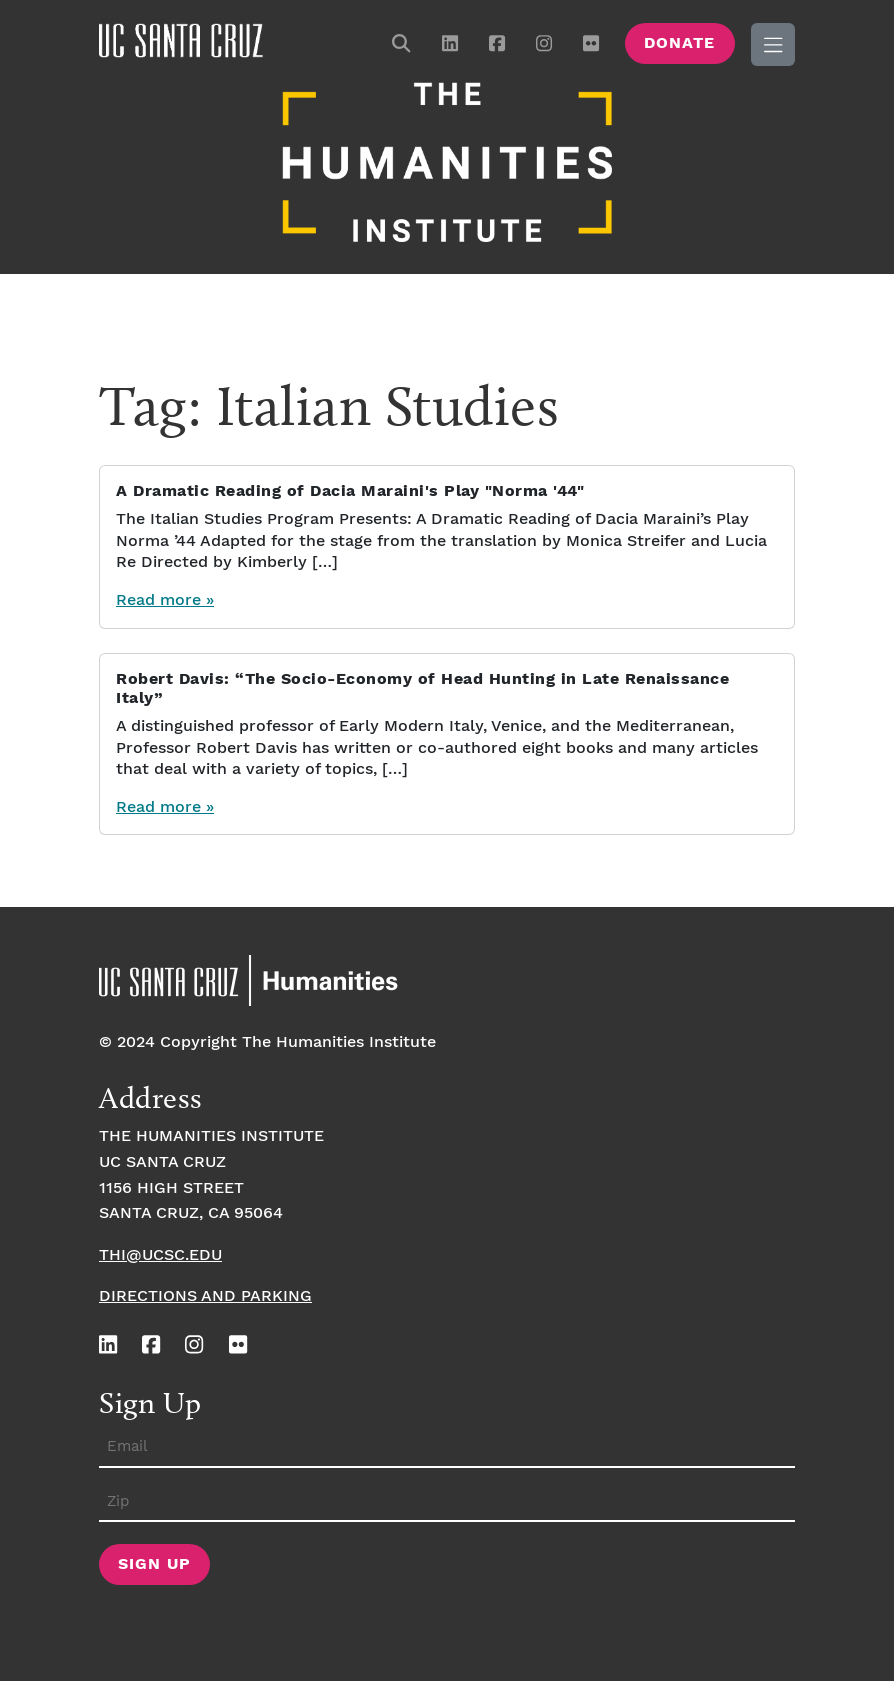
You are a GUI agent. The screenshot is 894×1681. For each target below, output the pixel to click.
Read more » (165, 600)
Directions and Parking (205, 1296)
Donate (679, 43)
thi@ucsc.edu (160, 1255)
